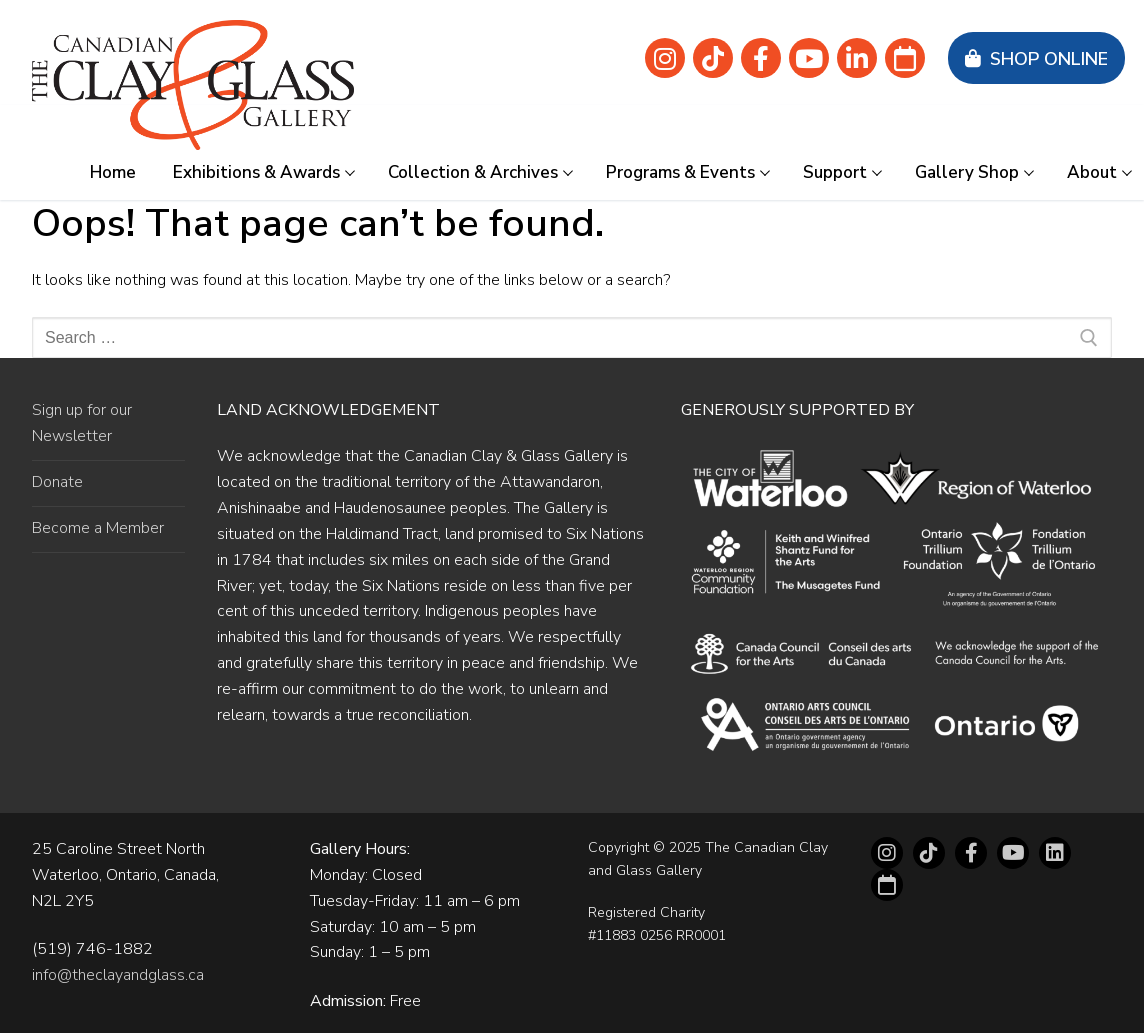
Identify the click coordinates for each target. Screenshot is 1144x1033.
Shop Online (1036, 59)
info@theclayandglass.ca (118, 975)
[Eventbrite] (905, 58)
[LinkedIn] (1055, 853)
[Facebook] (761, 58)
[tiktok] (929, 853)
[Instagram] (665, 58)
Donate (57, 482)
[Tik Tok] (713, 58)
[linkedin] (857, 58)
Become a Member (98, 528)
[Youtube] (809, 58)
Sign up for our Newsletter (82, 423)
